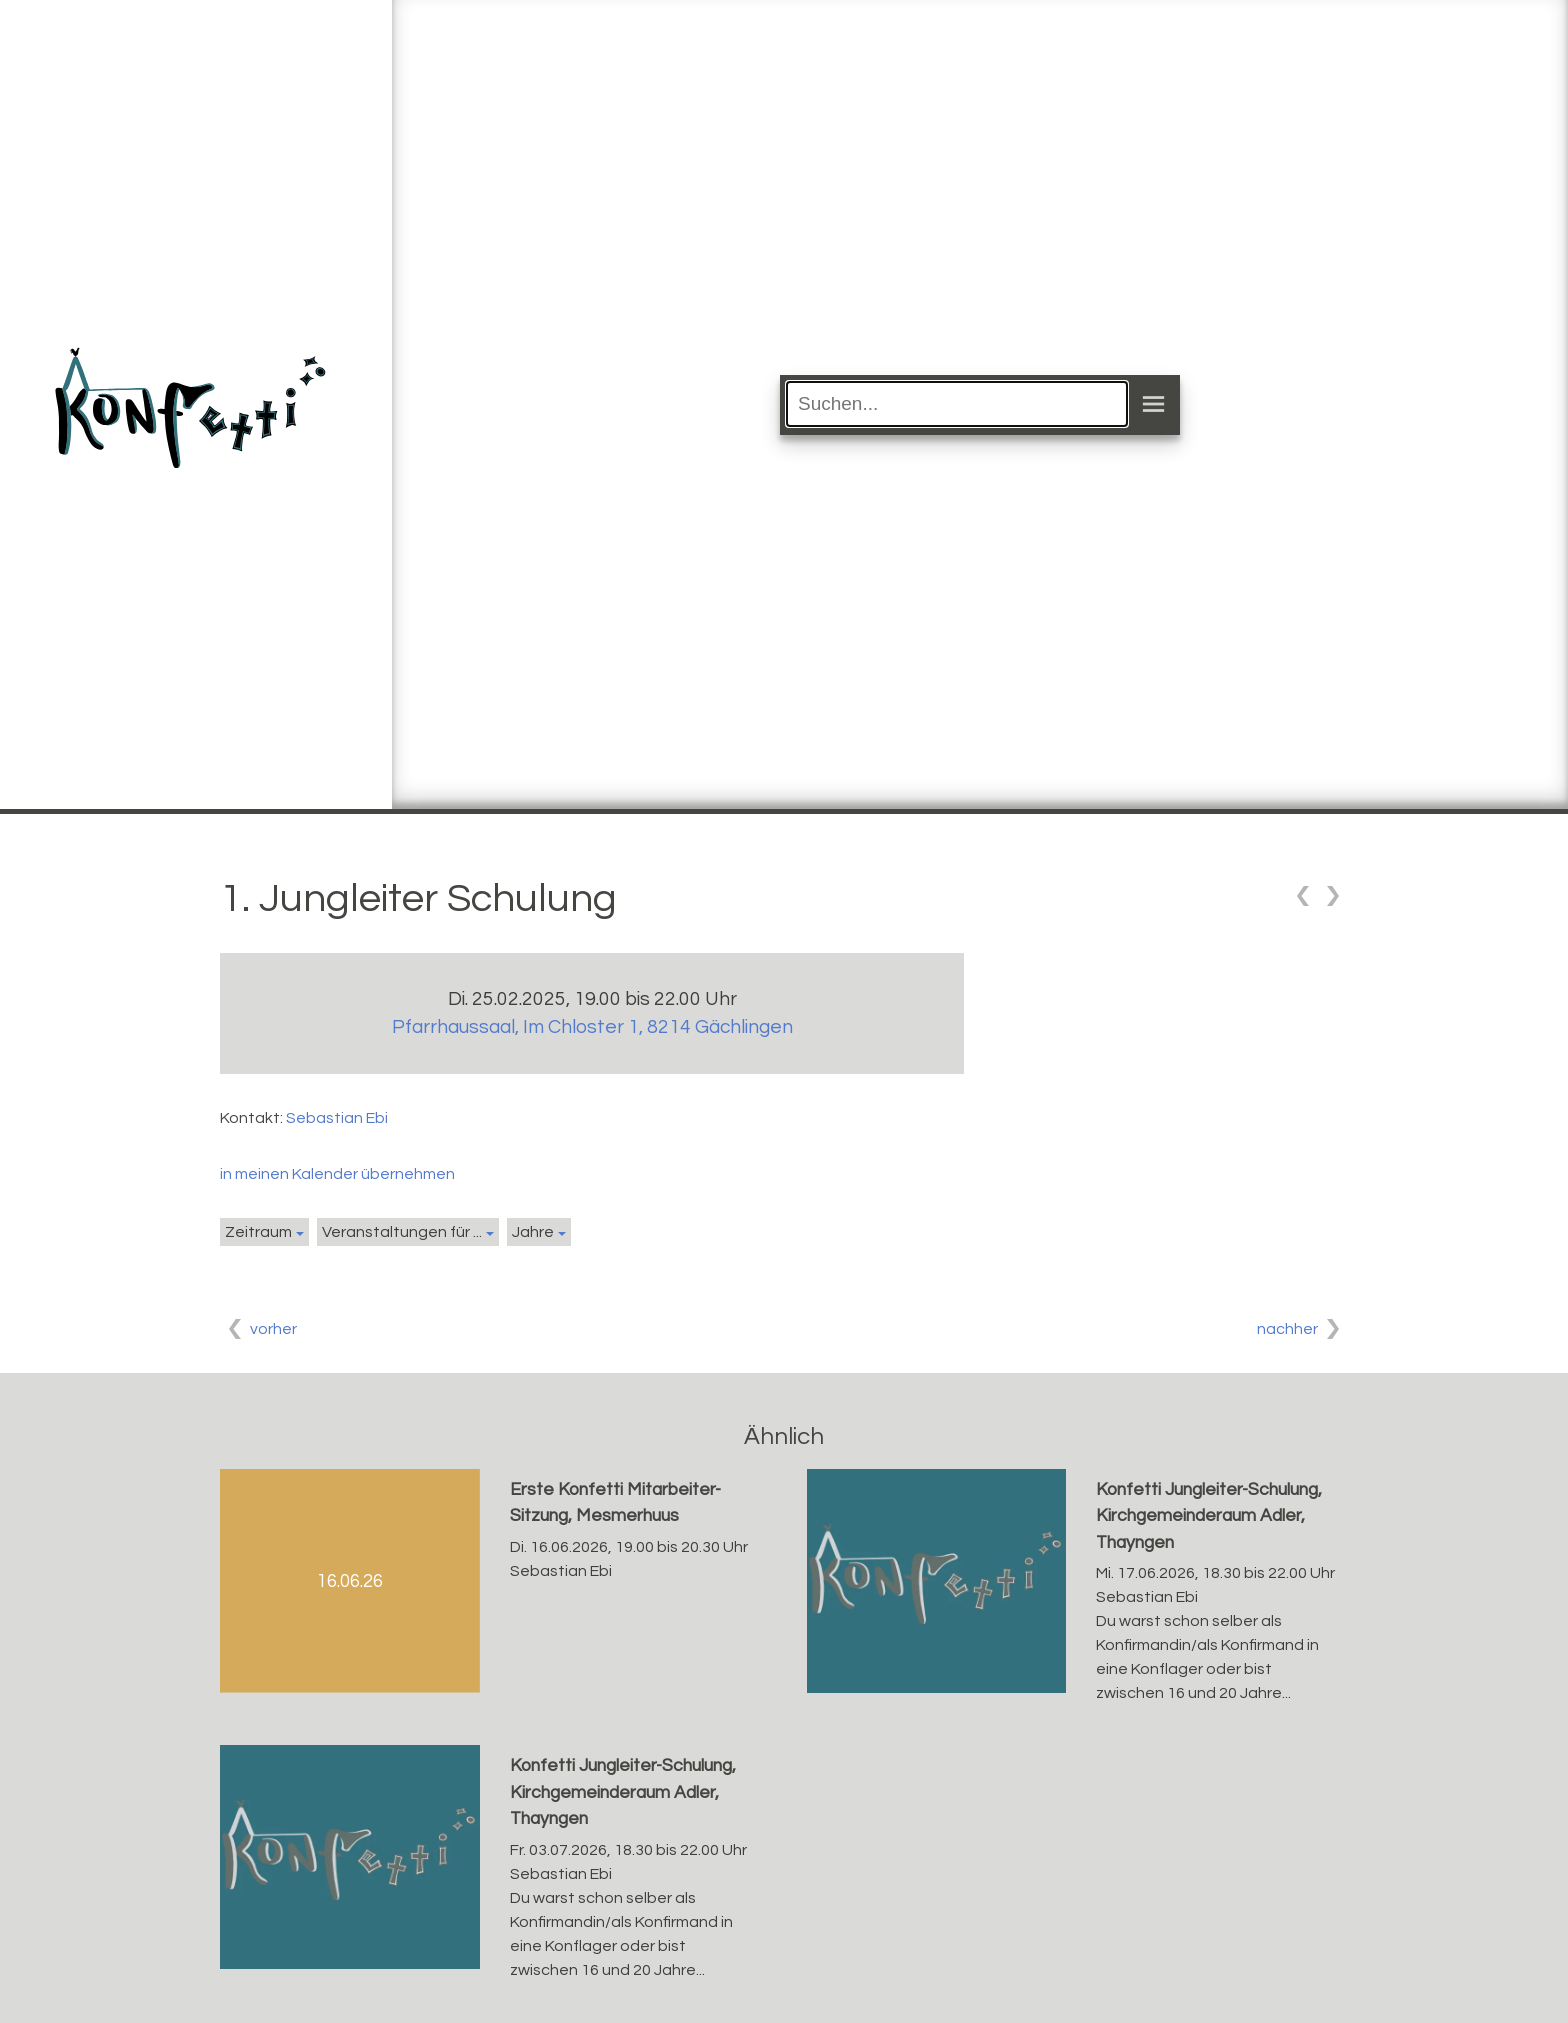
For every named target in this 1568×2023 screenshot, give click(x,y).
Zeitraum (258, 1232)
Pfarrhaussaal (592, 1027)
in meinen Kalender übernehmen (337, 1174)
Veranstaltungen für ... (402, 1232)
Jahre (533, 1232)
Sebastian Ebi (337, 1118)
